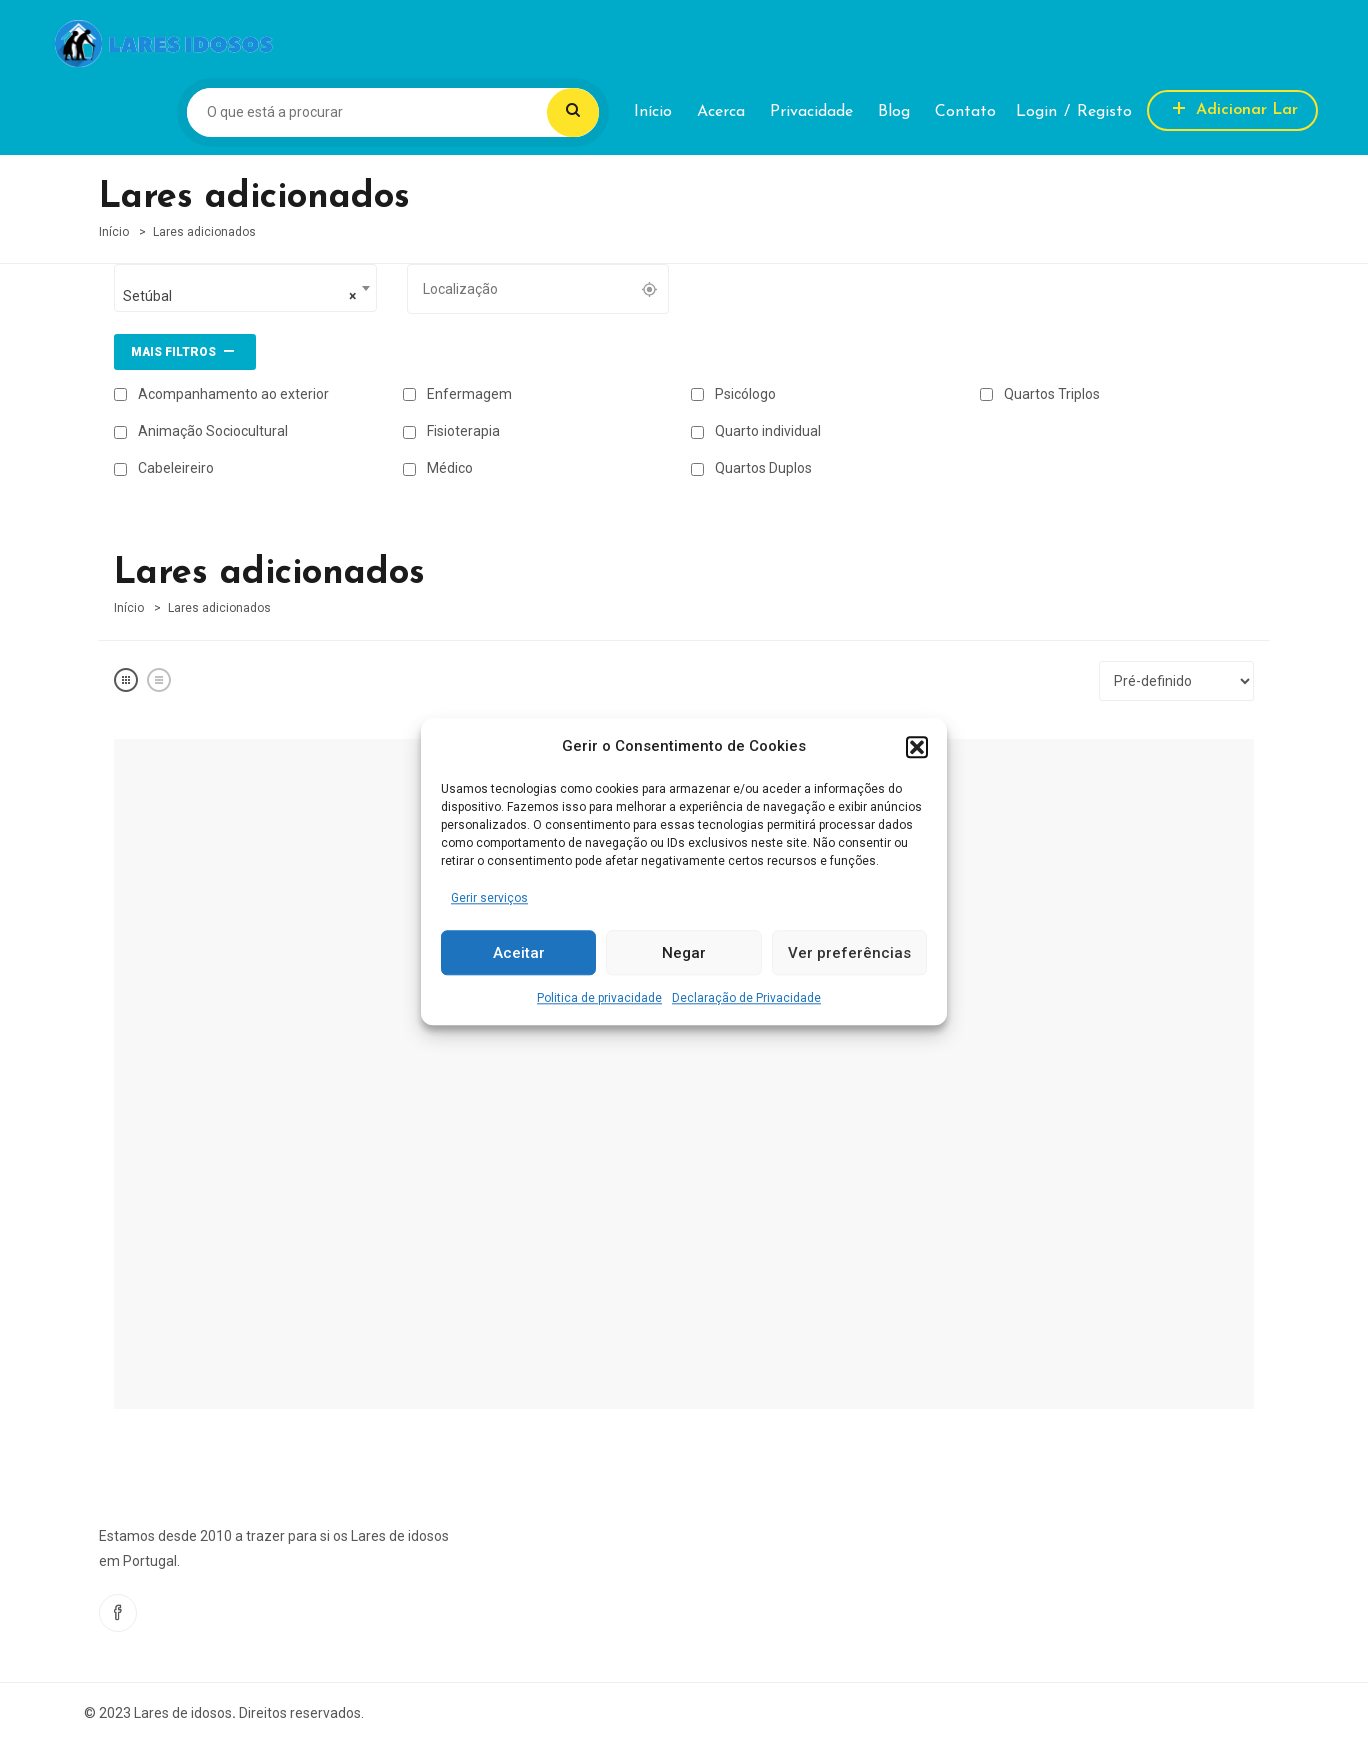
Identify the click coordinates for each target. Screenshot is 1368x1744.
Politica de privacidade (599, 999)
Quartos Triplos (1040, 394)
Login (1036, 112)
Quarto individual (756, 431)
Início (653, 112)
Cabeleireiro (164, 468)
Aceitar (519, 953)
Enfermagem (457, 394)
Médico (438, 468)
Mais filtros (185, 350)
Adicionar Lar (1232, 107)
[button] (917, 747)
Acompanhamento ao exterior (221, 394)
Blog (894, 112)
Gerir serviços (489, 898)
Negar (684, 953)
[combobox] (245, 288)
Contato (965, 112)
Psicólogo (733, 394)
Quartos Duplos (751, 468)
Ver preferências (849, 953)
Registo (1104, 112)
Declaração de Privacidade (746, 999)
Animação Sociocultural (201, 431)
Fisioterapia (451, 431)
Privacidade (811, 112)
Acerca (721, 112)
